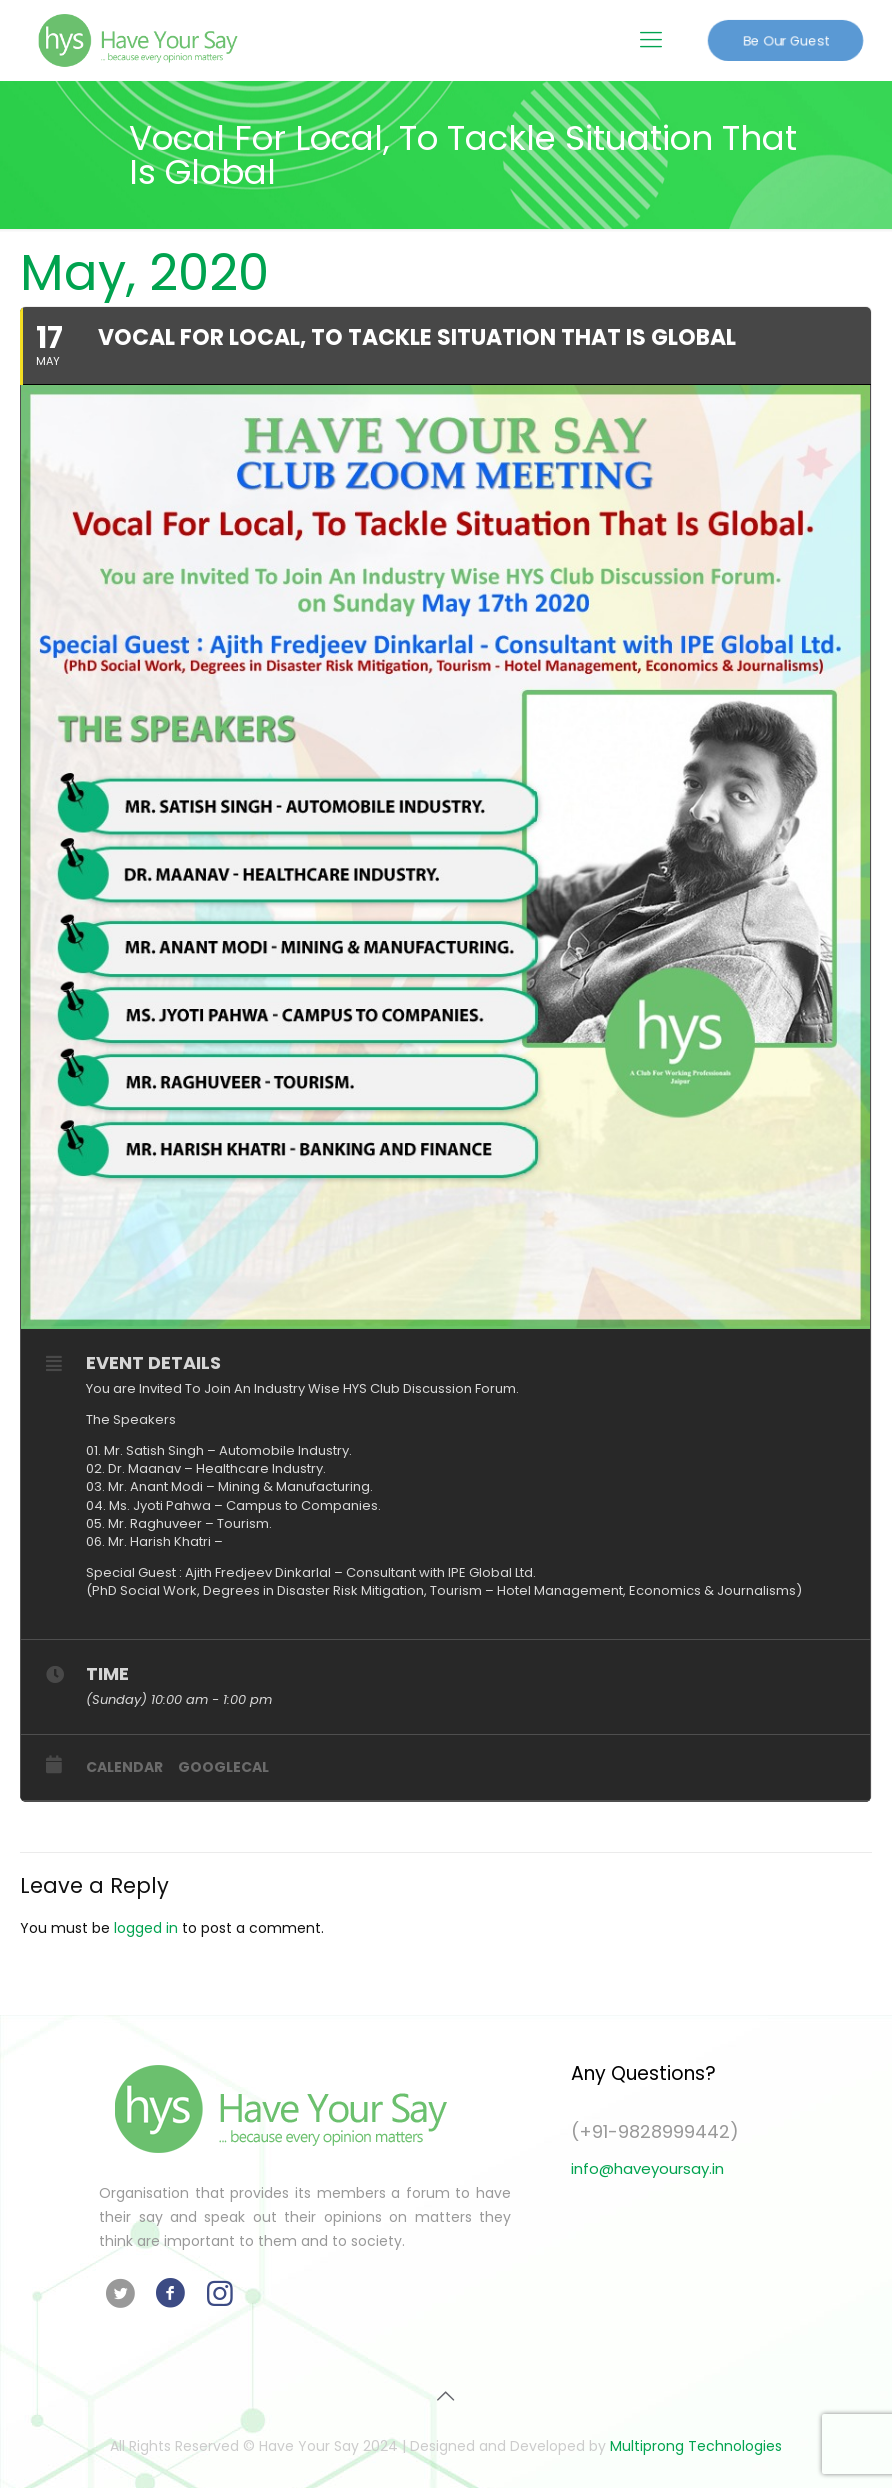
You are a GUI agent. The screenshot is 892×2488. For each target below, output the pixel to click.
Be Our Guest (785, 39)
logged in (146, 1928)
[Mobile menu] (651, 40)
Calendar (124, 1767)
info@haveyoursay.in (647, 2168)
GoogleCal (223, 1767)
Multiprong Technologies (696, 2446)
